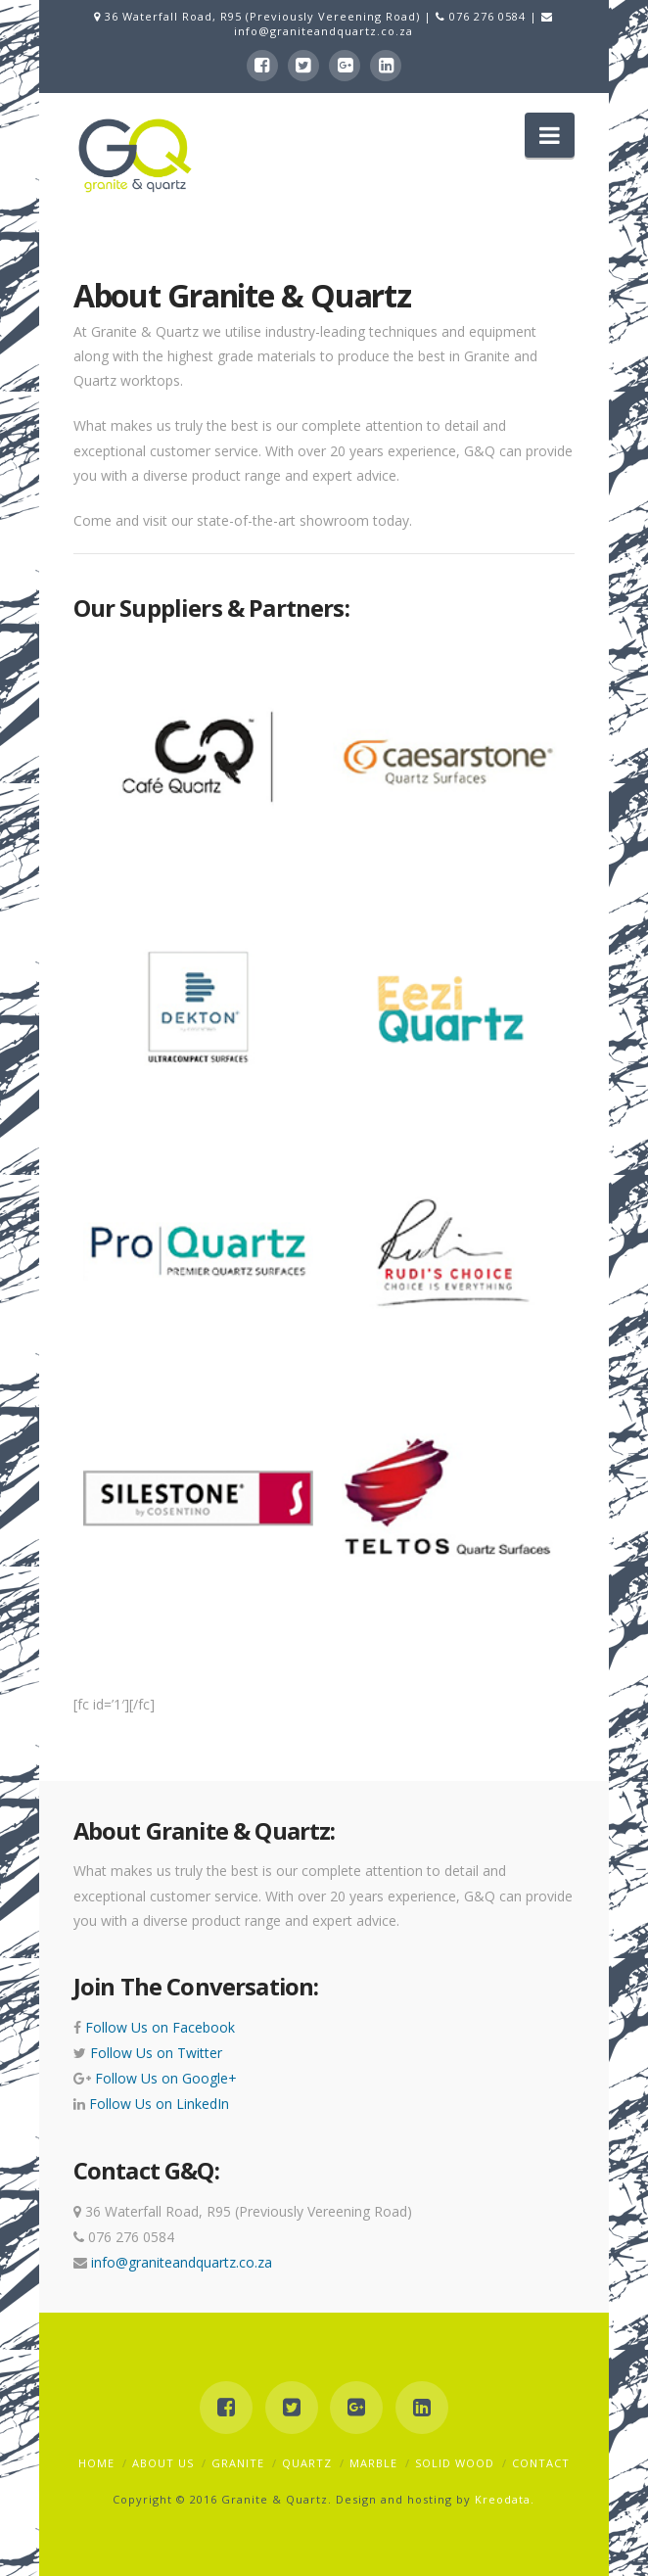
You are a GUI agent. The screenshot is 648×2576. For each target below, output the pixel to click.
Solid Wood (454, 2463)
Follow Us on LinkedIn (157, 2103)
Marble (373, 2463)
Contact (541, 2463)
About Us (163, 2463)
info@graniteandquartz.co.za (323, 30)
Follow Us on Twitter (154, 2052)
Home (96, 2463)
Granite (237, 2463)
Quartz (307, 2463)
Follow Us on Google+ (164, 2078)
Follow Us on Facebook (158, 2027)
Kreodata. (504, 2499)
